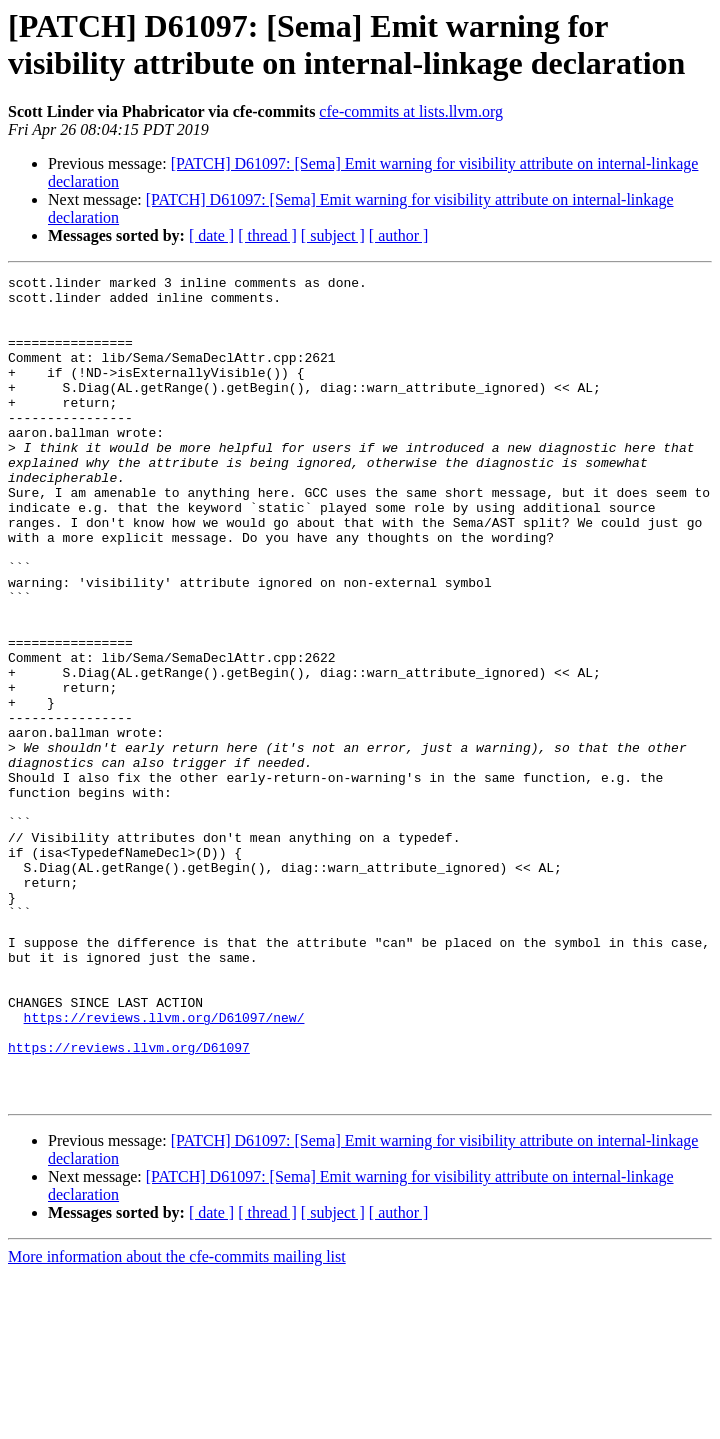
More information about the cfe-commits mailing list (177, 1421)
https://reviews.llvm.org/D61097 (129, 1203)
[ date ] (211, 235)
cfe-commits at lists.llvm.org (411, 111)
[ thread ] (267, 235)
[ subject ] (333, 235)
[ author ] (399, 235)
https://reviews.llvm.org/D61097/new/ (164, 1167)
